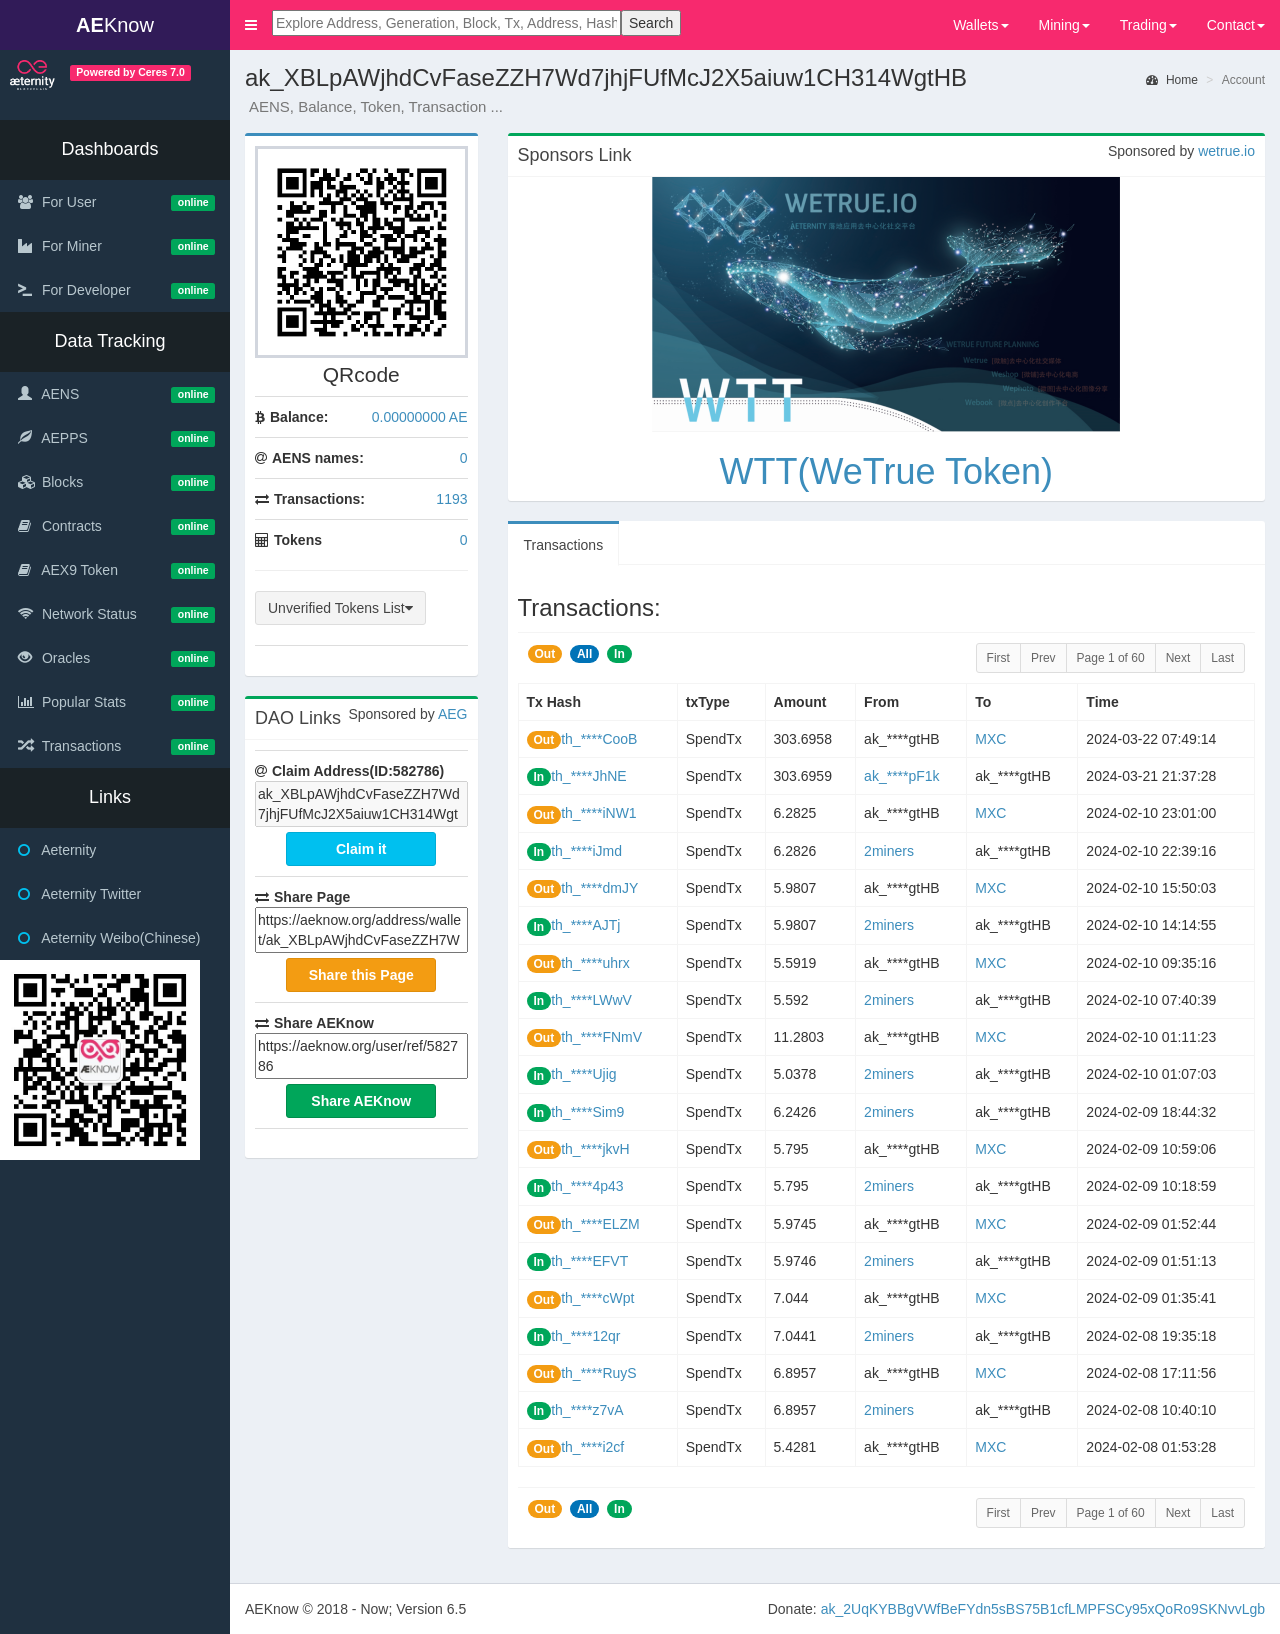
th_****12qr (585, 1336)
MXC (990, 739)
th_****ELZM (600, 1224)
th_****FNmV (601, 1037)
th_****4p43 (587, 1186)
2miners (889, 851)
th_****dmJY (599, 888)
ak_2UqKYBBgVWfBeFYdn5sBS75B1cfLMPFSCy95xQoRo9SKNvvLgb (1043, 1609)
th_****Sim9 (587, 1112)
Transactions (564, 545)
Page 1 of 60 (1111, 658)
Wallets (980, 25)
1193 (451, 499)
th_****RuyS (599, 1373)
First (998, 658)
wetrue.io (1226, 151)
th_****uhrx (595, 963)
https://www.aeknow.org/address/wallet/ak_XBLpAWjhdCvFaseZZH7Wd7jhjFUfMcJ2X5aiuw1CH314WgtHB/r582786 (361, 930)
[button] (251, 25)
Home (1172, 80)
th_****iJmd (586, 851)
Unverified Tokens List (340, 608)
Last (1222, 658)
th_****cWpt (597, 1298)
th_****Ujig (583, 1074)
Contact (1236, 25)
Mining (1064, 25)
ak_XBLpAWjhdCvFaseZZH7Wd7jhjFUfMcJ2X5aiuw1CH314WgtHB (361, 804)
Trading (1148, 25)
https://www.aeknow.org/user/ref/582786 (361, 1056)
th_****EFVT (589, 1261)
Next (1178, 658)
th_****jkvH (595, 1149)
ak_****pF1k (902, 776)
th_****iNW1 (598, 813)
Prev (1043, 658)
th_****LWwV (591, 1000)
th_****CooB (599, 739)
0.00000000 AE (420, 417)
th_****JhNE (589, 776)
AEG (453, 714)
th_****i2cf (592, 1447)
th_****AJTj (585, 925)
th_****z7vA (587, 1410)
